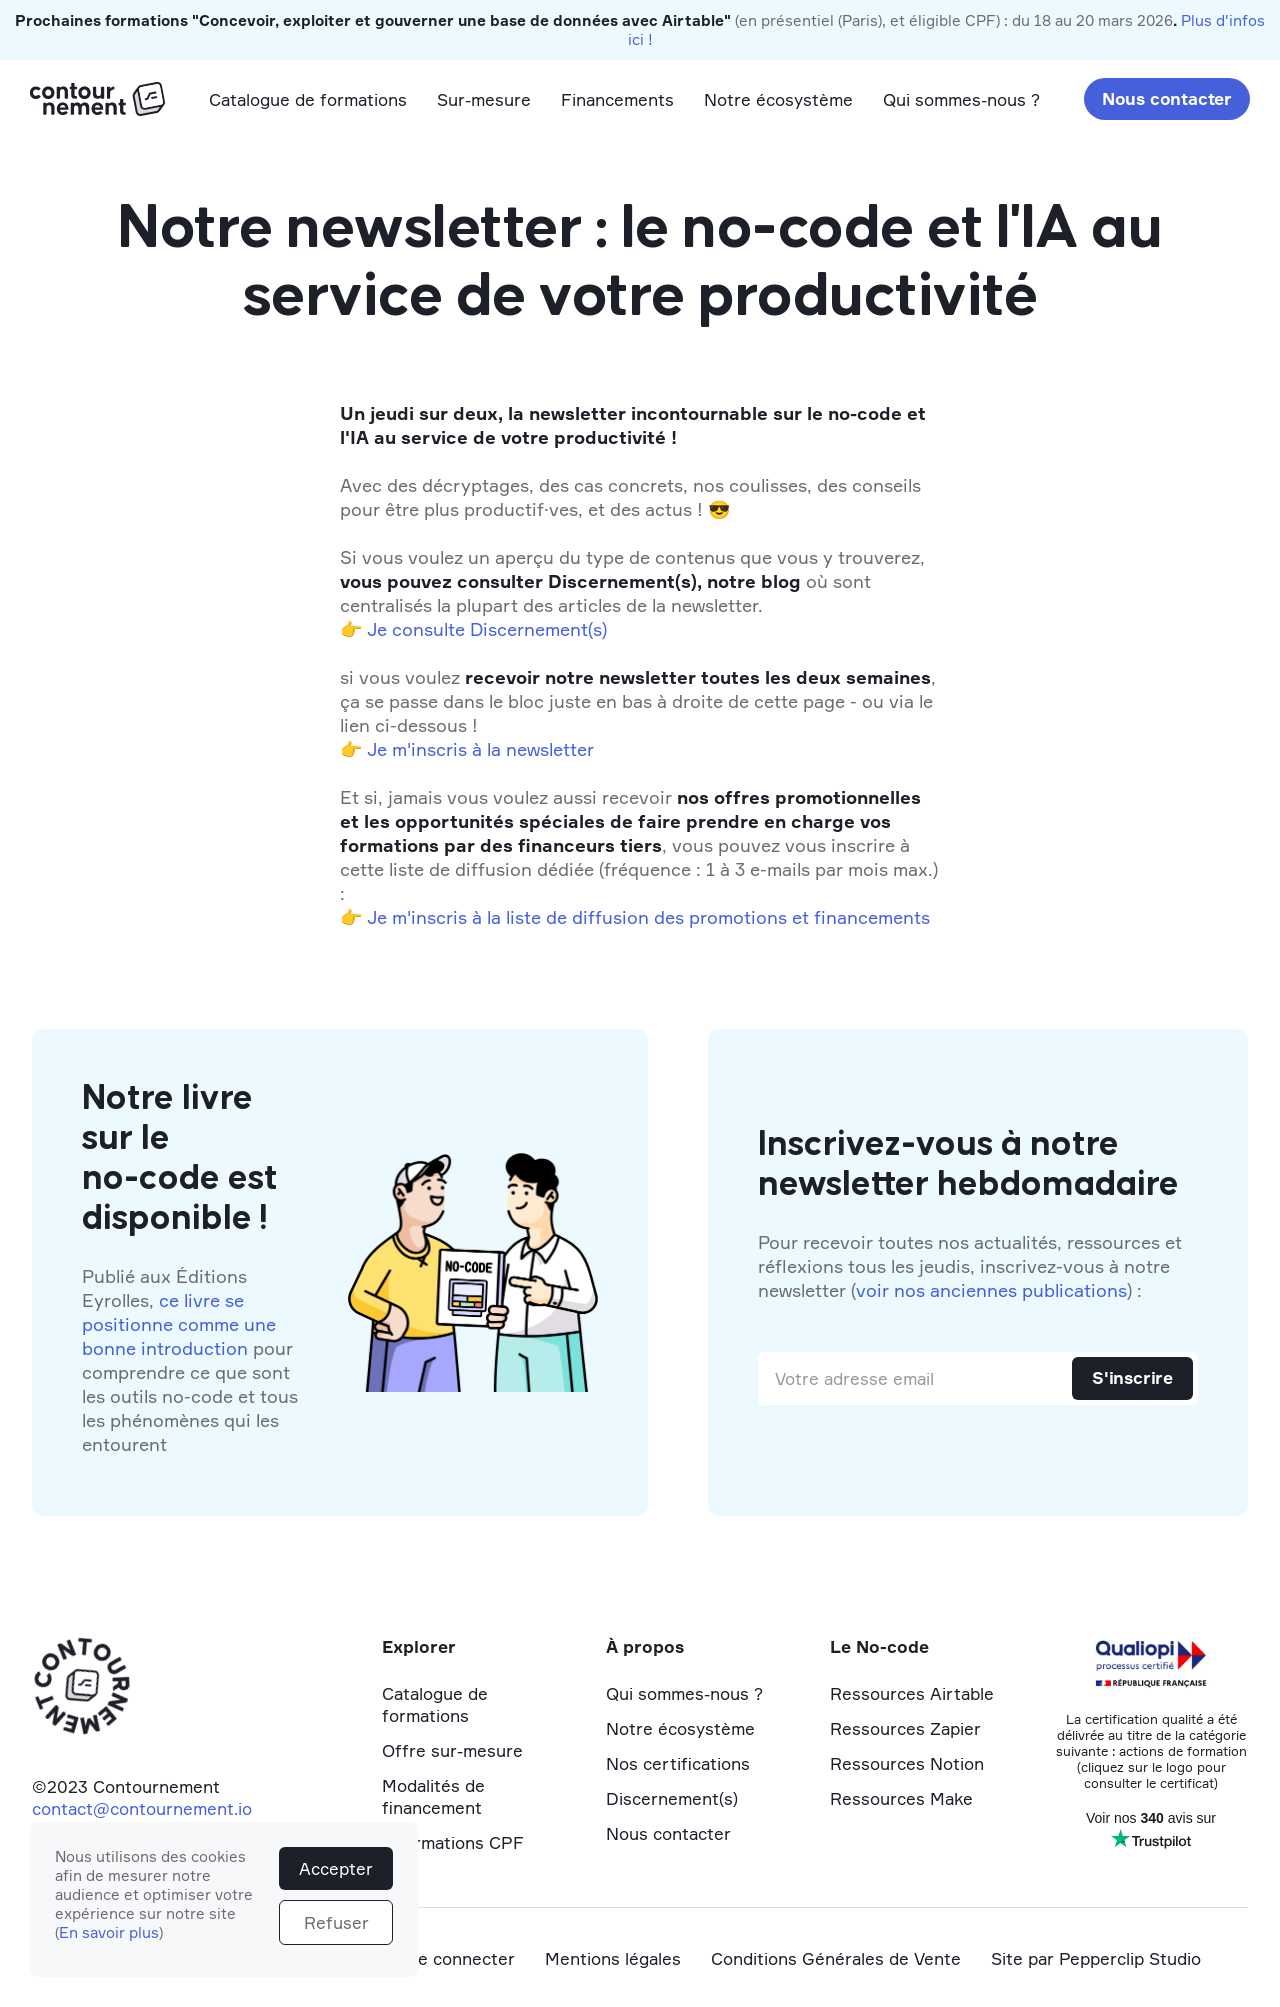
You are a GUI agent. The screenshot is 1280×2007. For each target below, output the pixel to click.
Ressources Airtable (912, 1693)
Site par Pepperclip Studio (1096, 1958)
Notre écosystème (778, 99)
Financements (617, 99)
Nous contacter (1167, 98)
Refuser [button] (336, 1922)
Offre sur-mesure (452, 1750)
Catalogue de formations (308, 99)
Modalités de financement (433, 1796)
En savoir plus (109, 1932)
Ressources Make (901, 1798)
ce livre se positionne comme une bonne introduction (179, 1324)
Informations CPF (453, 1842)
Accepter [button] (336, 1868)
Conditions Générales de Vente (836, 1958)
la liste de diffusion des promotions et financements (708, 917)
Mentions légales (613, 1958)
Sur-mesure (484, 99)
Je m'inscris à (424, 917)
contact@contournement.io (142, 1808)
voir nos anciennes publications (991, 1290)
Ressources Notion (907, 1763)
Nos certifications (678, 1763)
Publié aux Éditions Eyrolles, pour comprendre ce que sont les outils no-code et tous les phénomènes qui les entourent (190, 1360)
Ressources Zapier (905, 1728)
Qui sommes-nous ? (961, 99)
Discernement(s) (672, 1798)
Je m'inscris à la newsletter (480, 749)
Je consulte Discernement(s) (487, 629)
